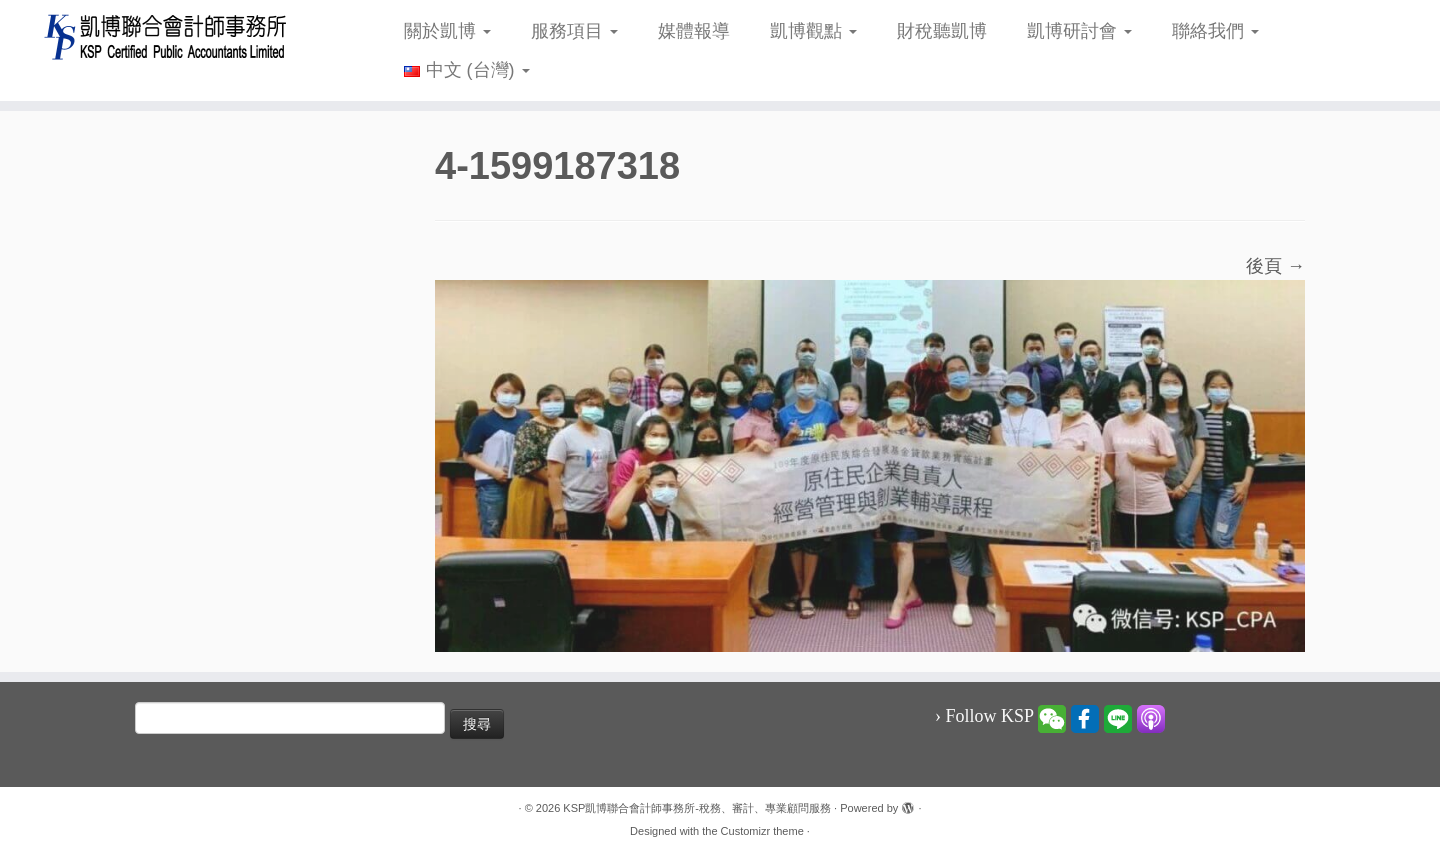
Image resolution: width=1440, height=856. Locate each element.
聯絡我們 (1215, 31)
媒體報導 (694, 31)
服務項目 (574, 31)
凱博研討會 (1079, 31)
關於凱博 (447, 31)
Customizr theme (762, 831)
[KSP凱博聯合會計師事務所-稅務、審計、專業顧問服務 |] (166, 36)
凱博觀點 (813, 31)
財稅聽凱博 (942, 31)
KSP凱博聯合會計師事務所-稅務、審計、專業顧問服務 (697, 808)
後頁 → (1275, 266)
